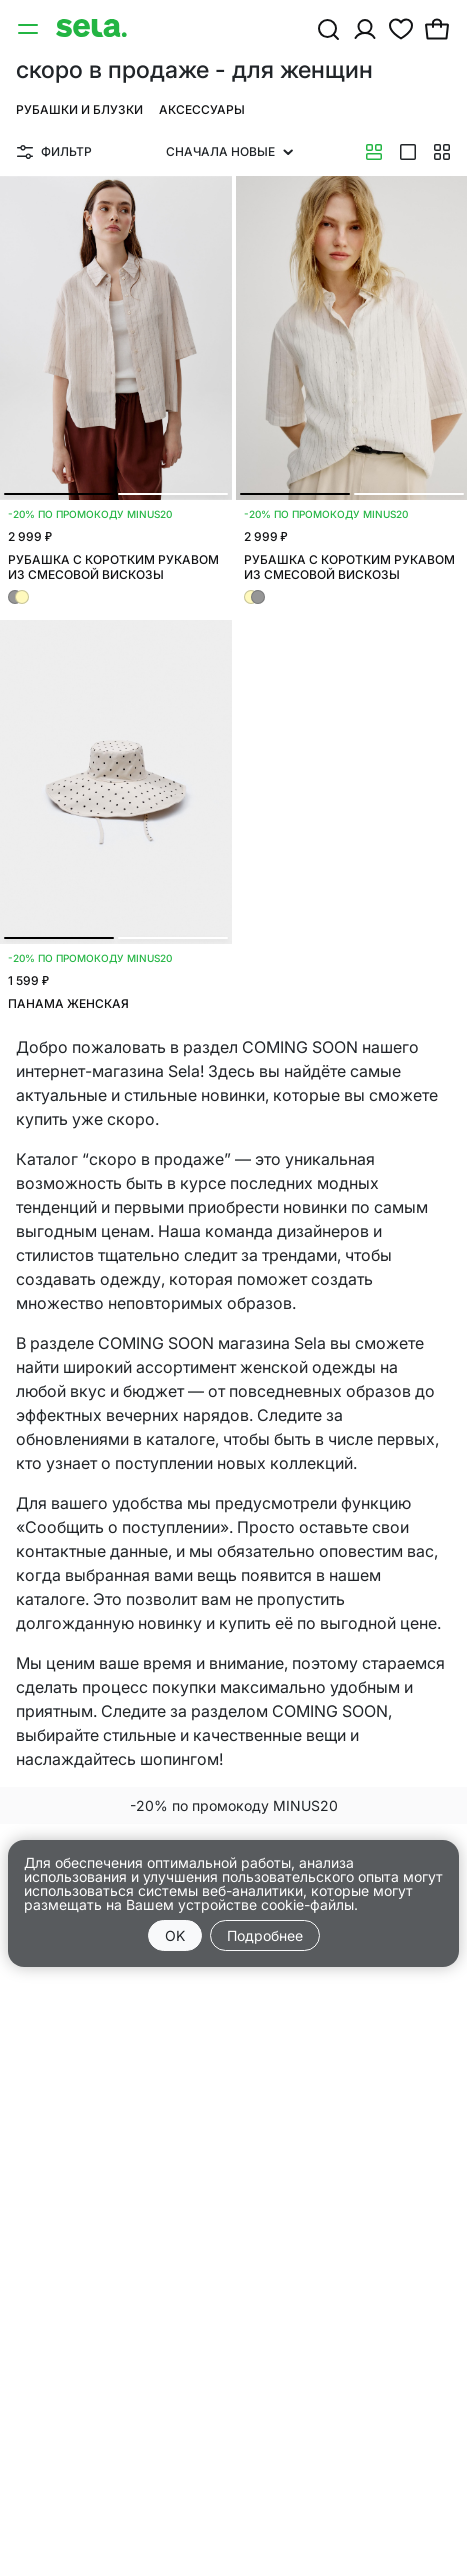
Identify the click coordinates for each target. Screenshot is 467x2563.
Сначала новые (229, 151)
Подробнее (265, 1935)
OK (175, 1935)
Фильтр (54, 151)
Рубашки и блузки (79, 109)
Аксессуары (202, 109)
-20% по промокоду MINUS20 (234, 1805)
